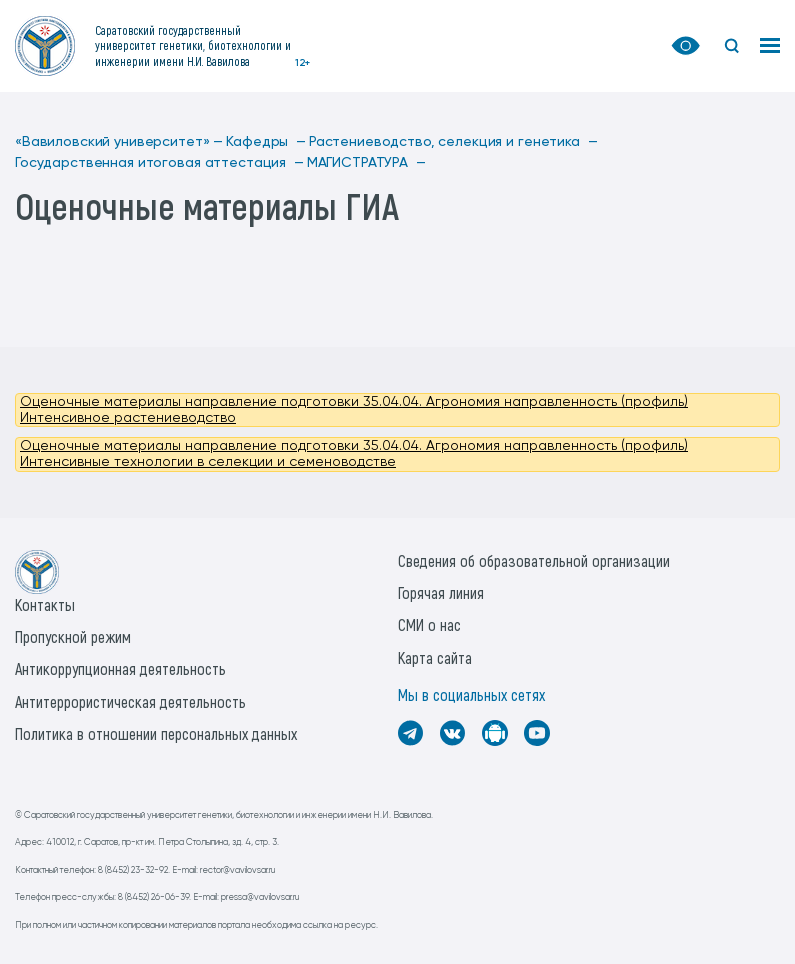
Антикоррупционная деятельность (120, 668)
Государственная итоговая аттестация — (159, 163)
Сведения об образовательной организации (534, 560)
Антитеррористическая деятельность (130, 701)
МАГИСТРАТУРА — (366, 163)
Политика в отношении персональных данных (156, 733)
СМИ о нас (429, 624)
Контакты (45, 604)
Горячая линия (441, 592)
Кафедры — (266, 142)
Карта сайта (435, 657)
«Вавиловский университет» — (119, 142)
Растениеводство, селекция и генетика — (453, 142)
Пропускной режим (73, 636)
